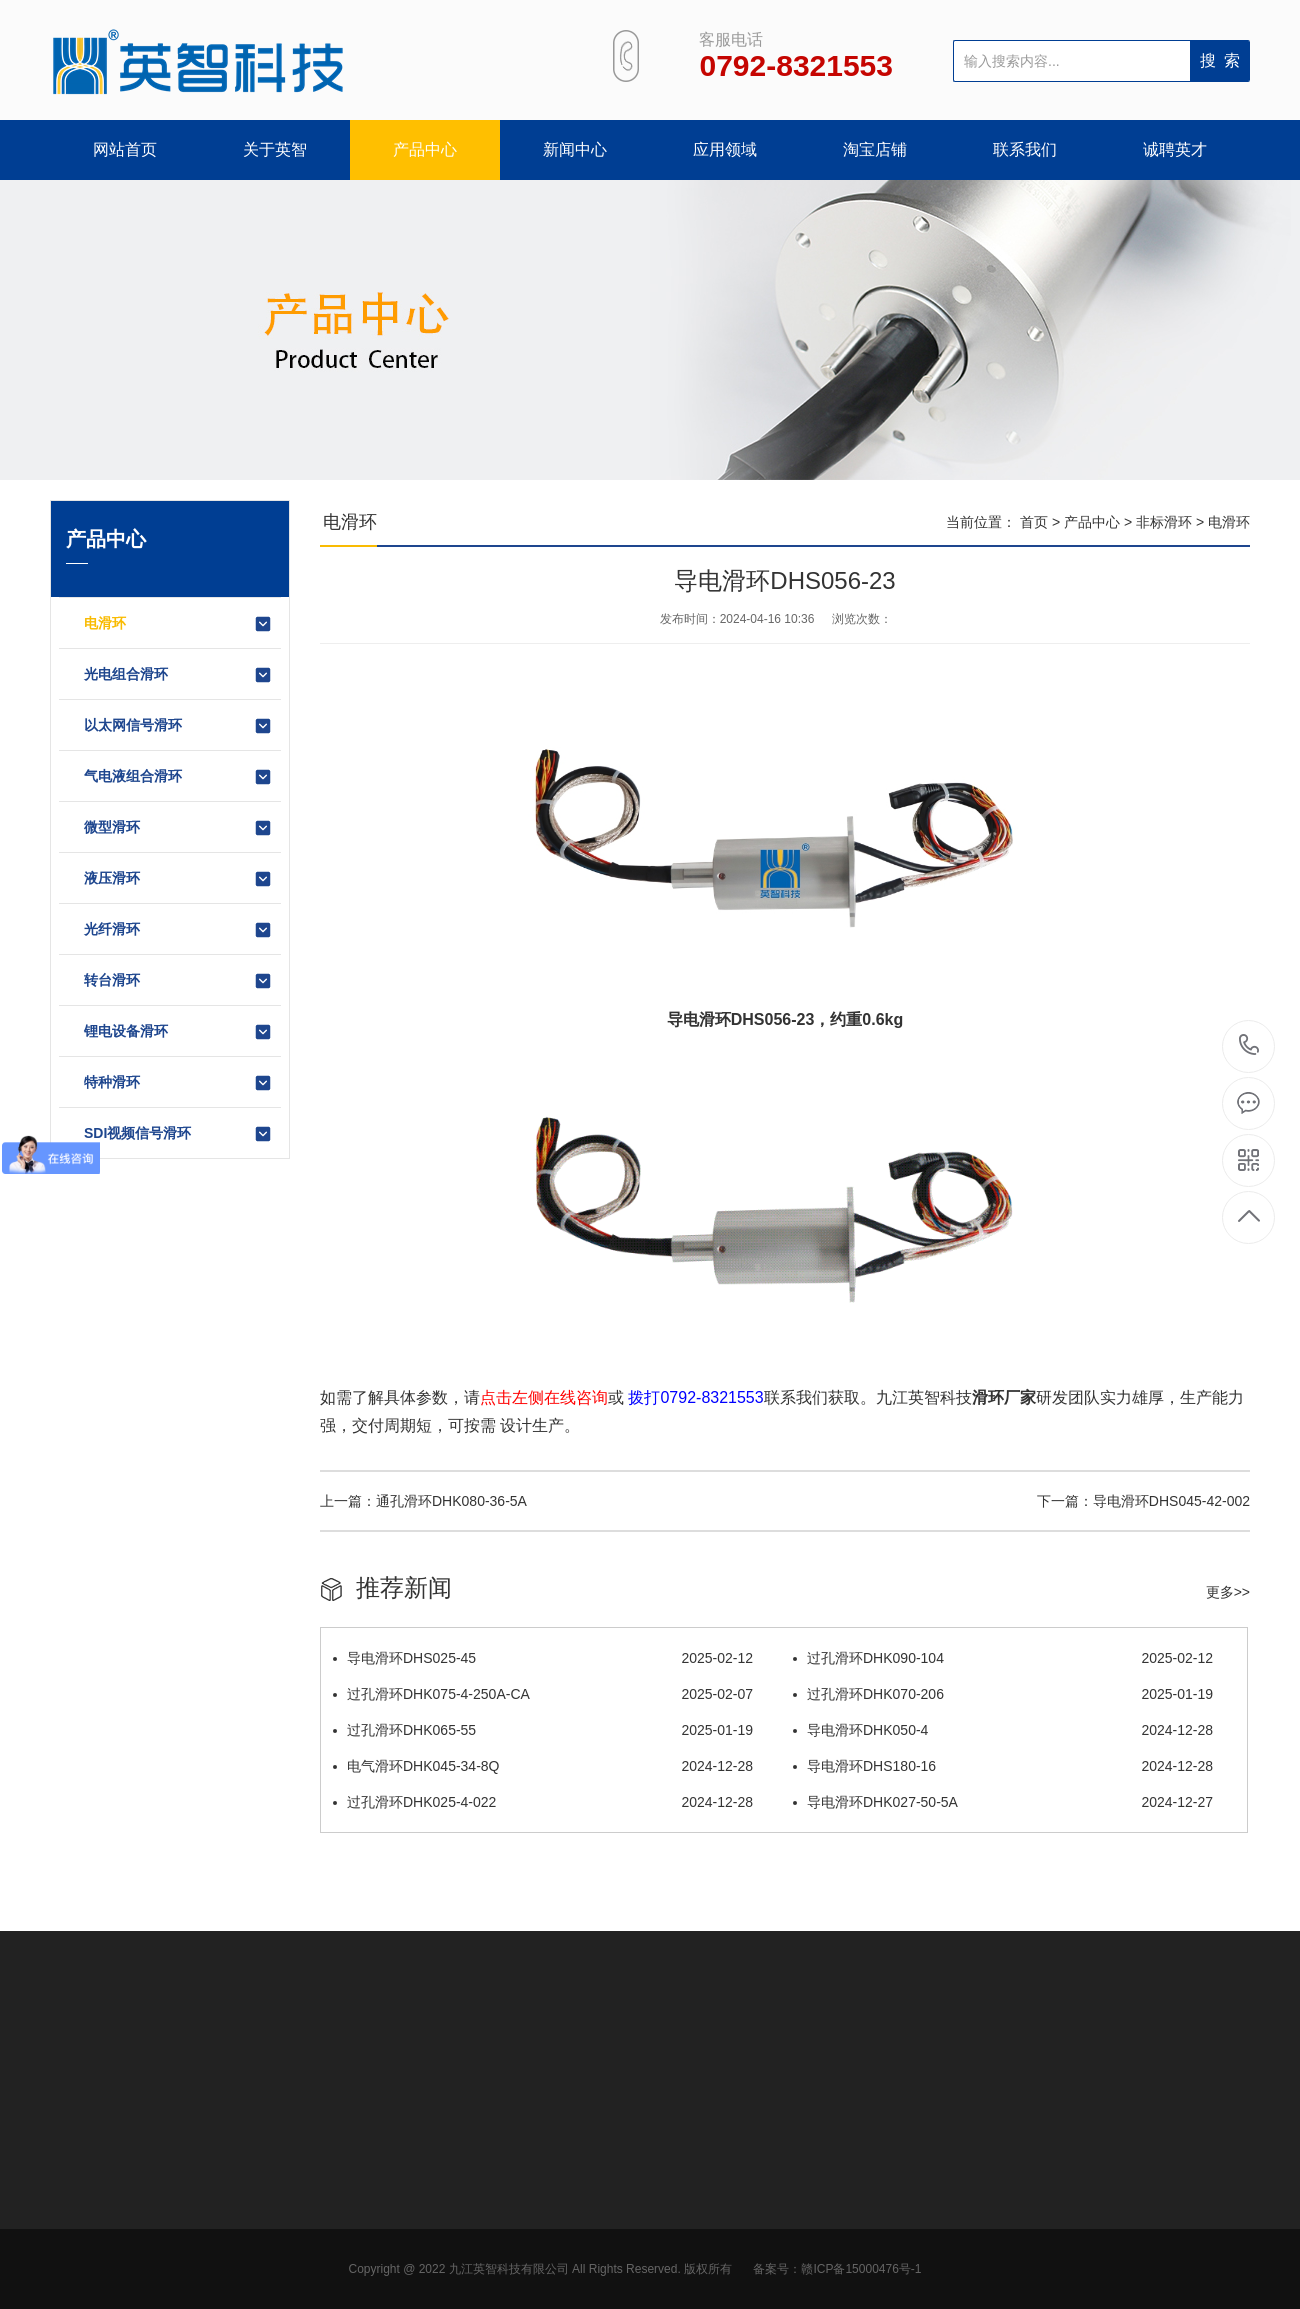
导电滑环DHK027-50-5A (1003, 1802)
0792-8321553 (1249, 1046)
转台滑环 (178, 981)
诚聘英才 (1175, 149)
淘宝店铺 (875, 149)
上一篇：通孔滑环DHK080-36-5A (423, 1501)
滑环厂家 (1004, 1397)
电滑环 (178, 624)
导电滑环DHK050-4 (1003, 1730)
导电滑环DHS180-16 (1003, 1766)
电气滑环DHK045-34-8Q (543, 1766)
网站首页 (125, 149)
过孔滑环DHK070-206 (1003, 1694)
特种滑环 (178, 1083)
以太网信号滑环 (178, 726)
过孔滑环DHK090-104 (1003, 1658)
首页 (1034, 522)
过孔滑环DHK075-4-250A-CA (543, 1694)
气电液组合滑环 (178, 777)
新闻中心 (575, 149)
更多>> (1228, 1592)
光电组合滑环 (178, 675)
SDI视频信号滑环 (178, 1134)
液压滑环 (178, 879)
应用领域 (725, 149)
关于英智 (275, 149)
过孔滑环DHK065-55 (543, 1730)
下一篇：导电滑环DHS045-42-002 (1143, 1501)
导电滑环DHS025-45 (543, 1658)
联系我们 (1025, 149)
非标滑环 (1164, 522)
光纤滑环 (178, 930)
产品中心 (425, 149)
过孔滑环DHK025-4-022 (543, 1802)
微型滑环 (178, 828)
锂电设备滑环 (178, 1032)
